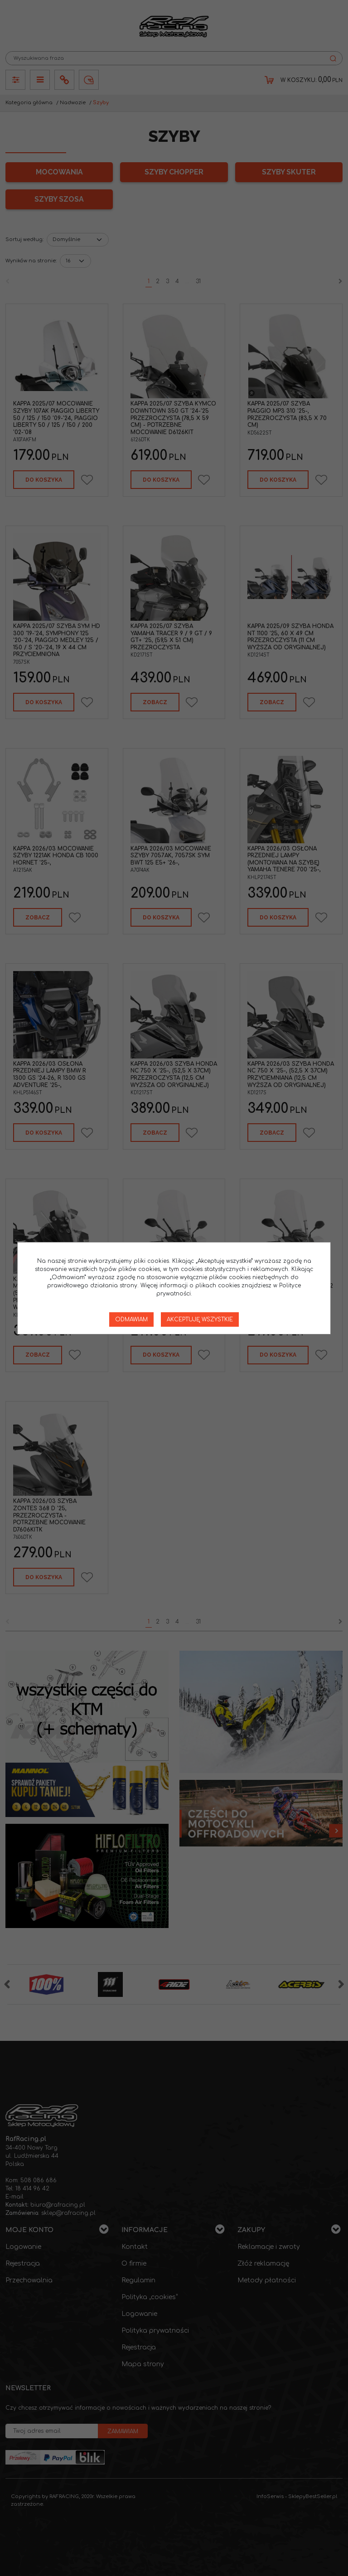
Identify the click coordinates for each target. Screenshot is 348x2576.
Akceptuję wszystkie (200, 1319)
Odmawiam (131, 1319)
